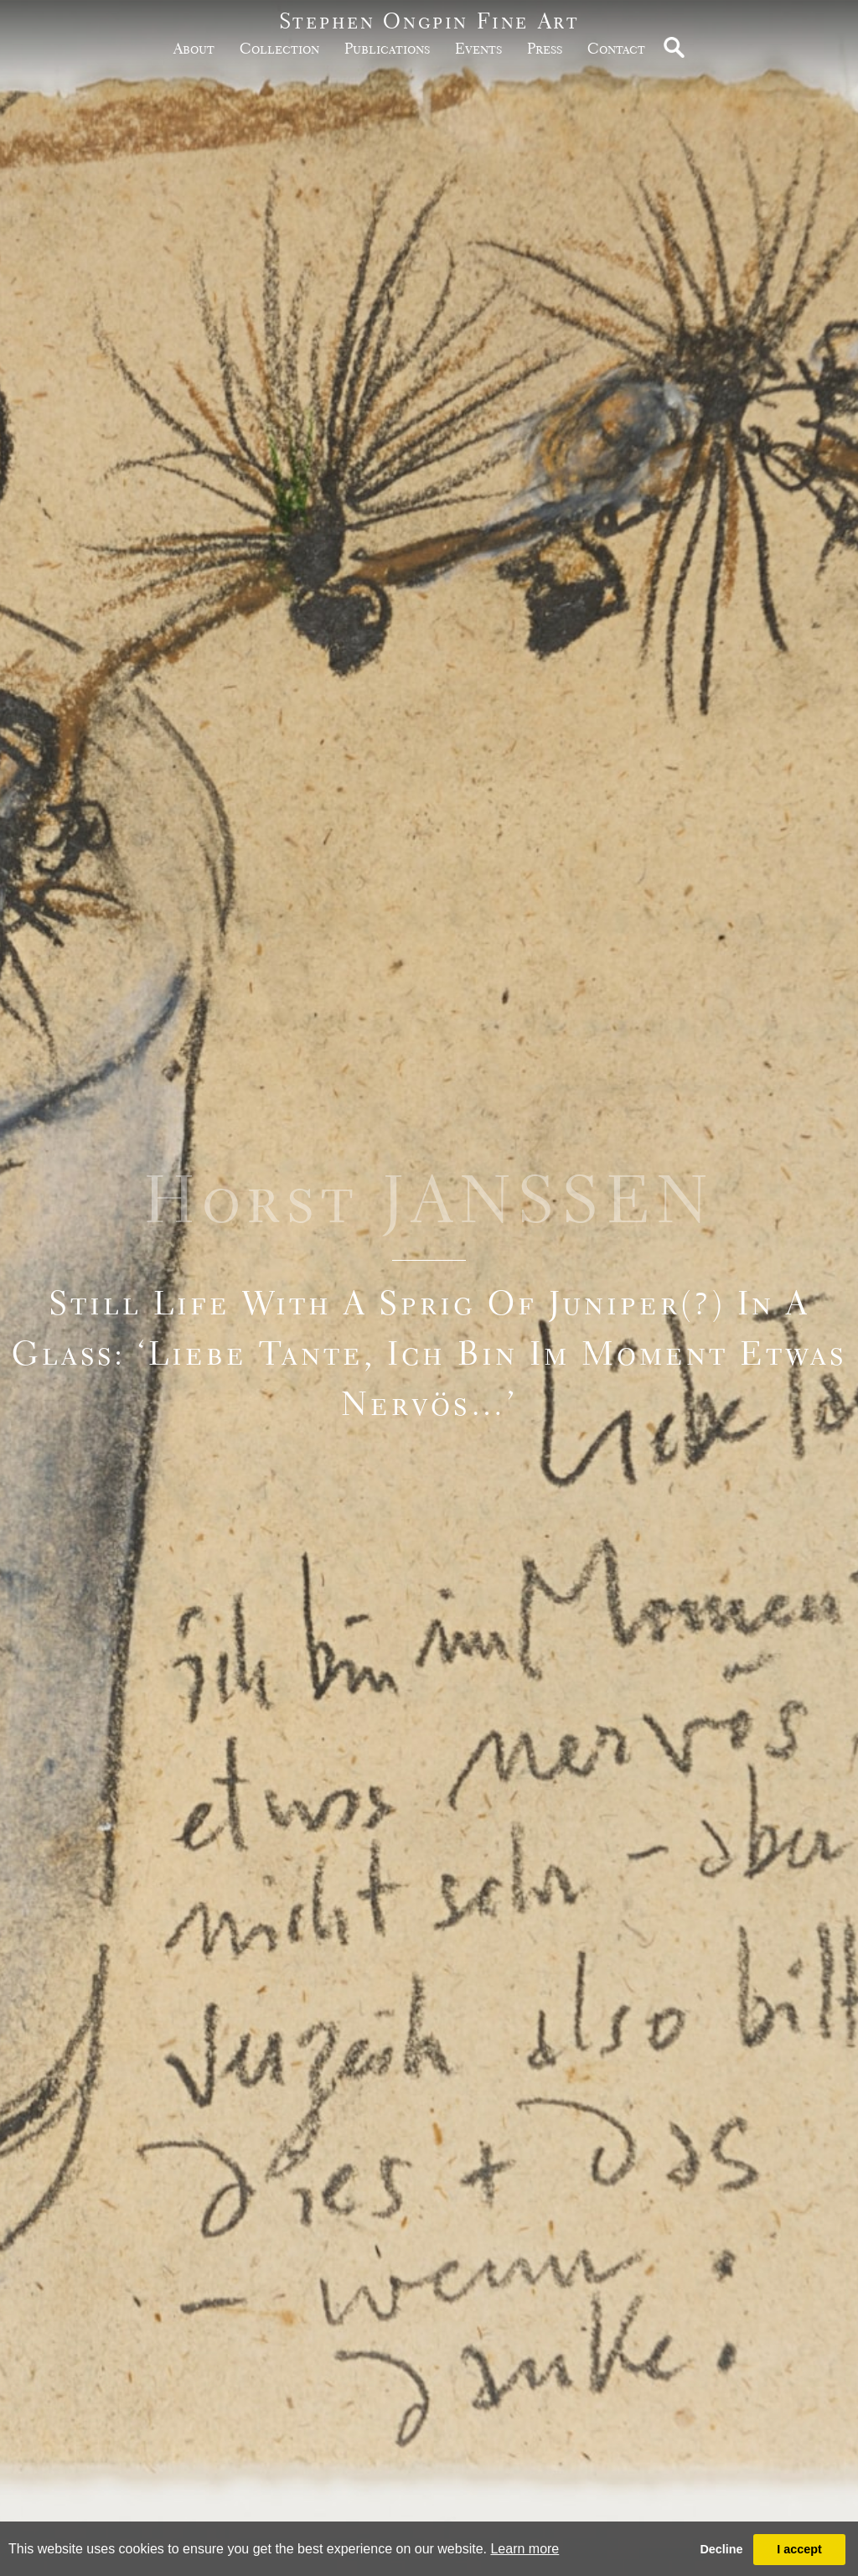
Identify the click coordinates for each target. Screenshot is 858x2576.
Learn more (524, 2549)
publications (387, 48)
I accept (799, 2549)
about (193, 48)
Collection (279, 48)
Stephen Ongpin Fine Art (429, 21)
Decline (721, 2549)
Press (544, 48)
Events (478, 48)
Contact (616, 48)
